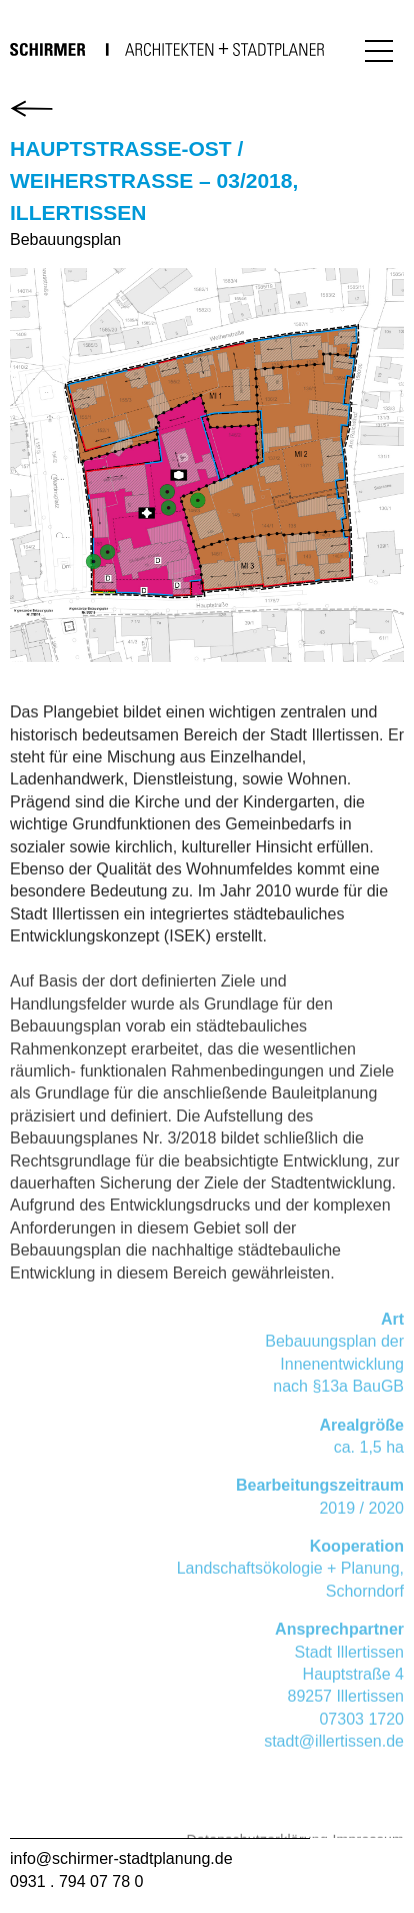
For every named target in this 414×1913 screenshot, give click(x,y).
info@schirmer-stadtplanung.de (121, 1858)
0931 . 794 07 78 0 (76, 1881)
